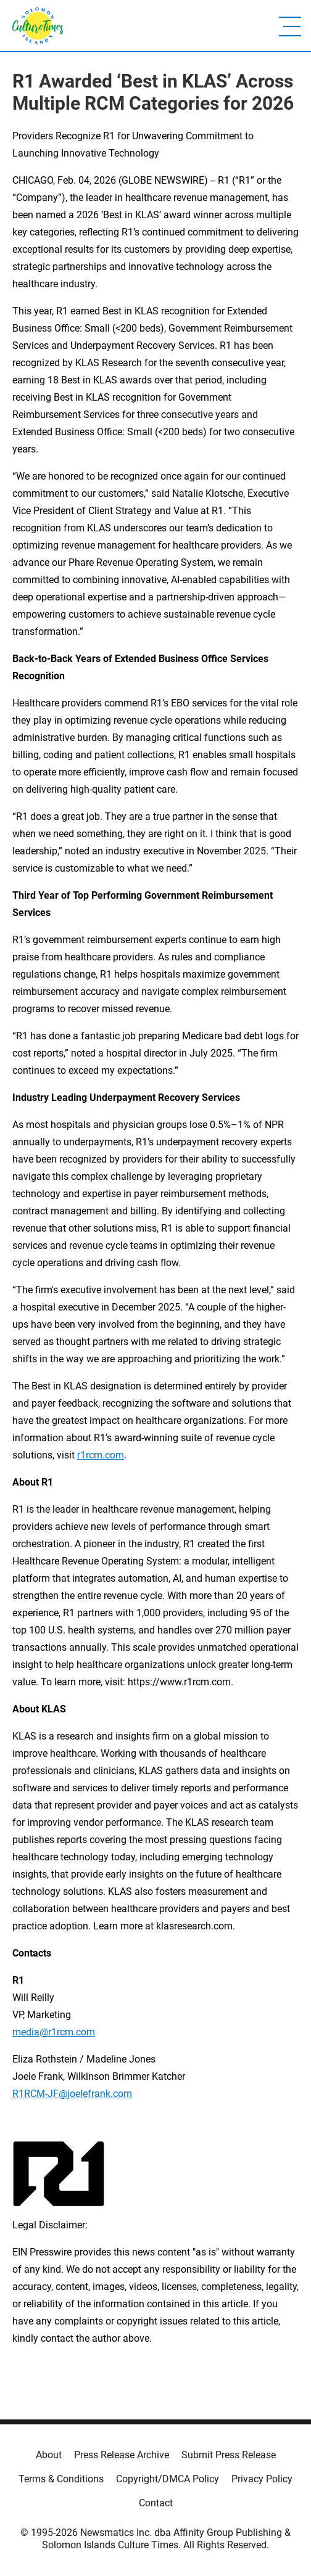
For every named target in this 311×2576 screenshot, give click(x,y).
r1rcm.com (100, 1455)
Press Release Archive (121, 2455)
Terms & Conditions (61, 2479)
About (49, 2455)
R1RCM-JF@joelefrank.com (72, 2094)
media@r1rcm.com (53, 2032)
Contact (156, 2503)
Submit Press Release (228, 2455)
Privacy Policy (261, 2479)
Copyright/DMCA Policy (167, 2479)
